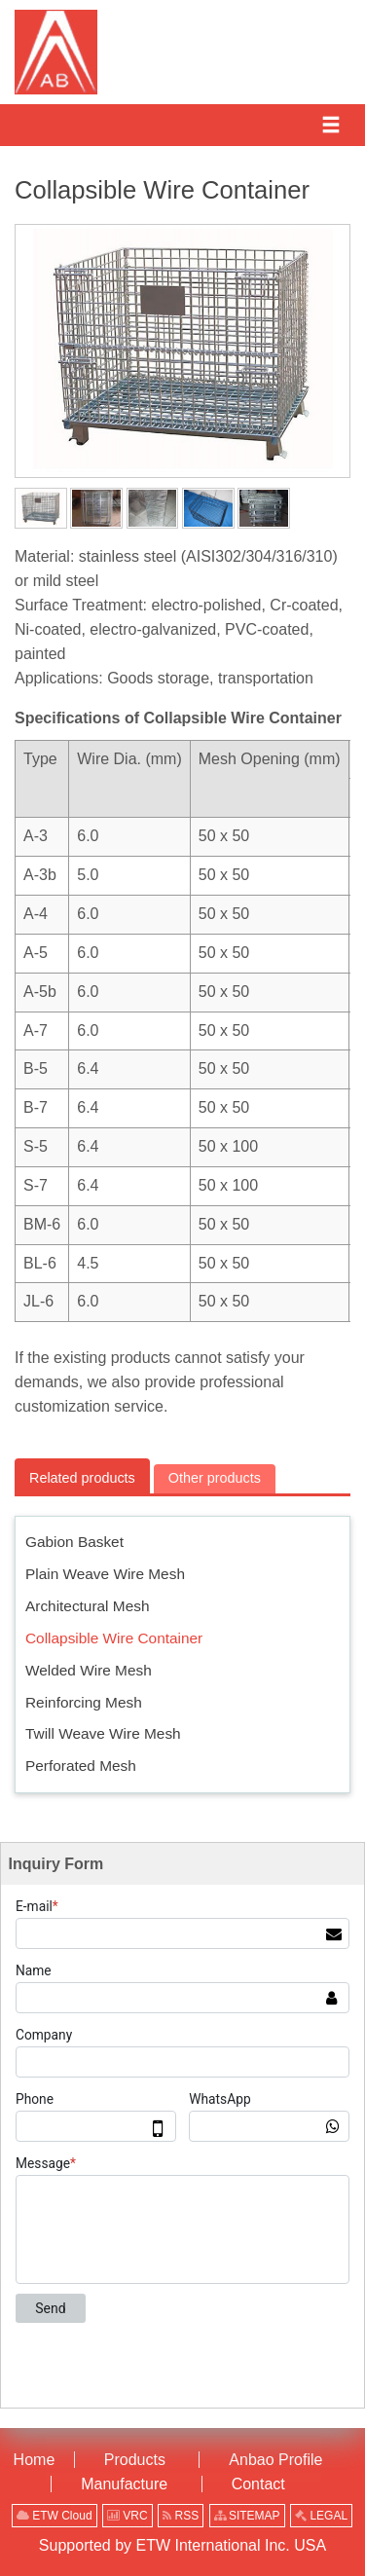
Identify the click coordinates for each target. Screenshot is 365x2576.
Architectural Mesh (87, 1606)
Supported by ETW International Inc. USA (182, 2545)
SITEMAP (247, 2515)
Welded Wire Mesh (88, 1670)
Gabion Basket (74, 1541)
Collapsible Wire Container (113, 1638)
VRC (127, 2515)
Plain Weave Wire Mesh (105, 1573)
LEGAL (321, 2515)
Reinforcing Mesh (83, 1702)
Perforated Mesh (80, 1765)
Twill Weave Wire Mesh (103, 1733)
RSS (181, 2515)
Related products (82, 1478)
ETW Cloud (54, 2515)
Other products (214, 1478)
